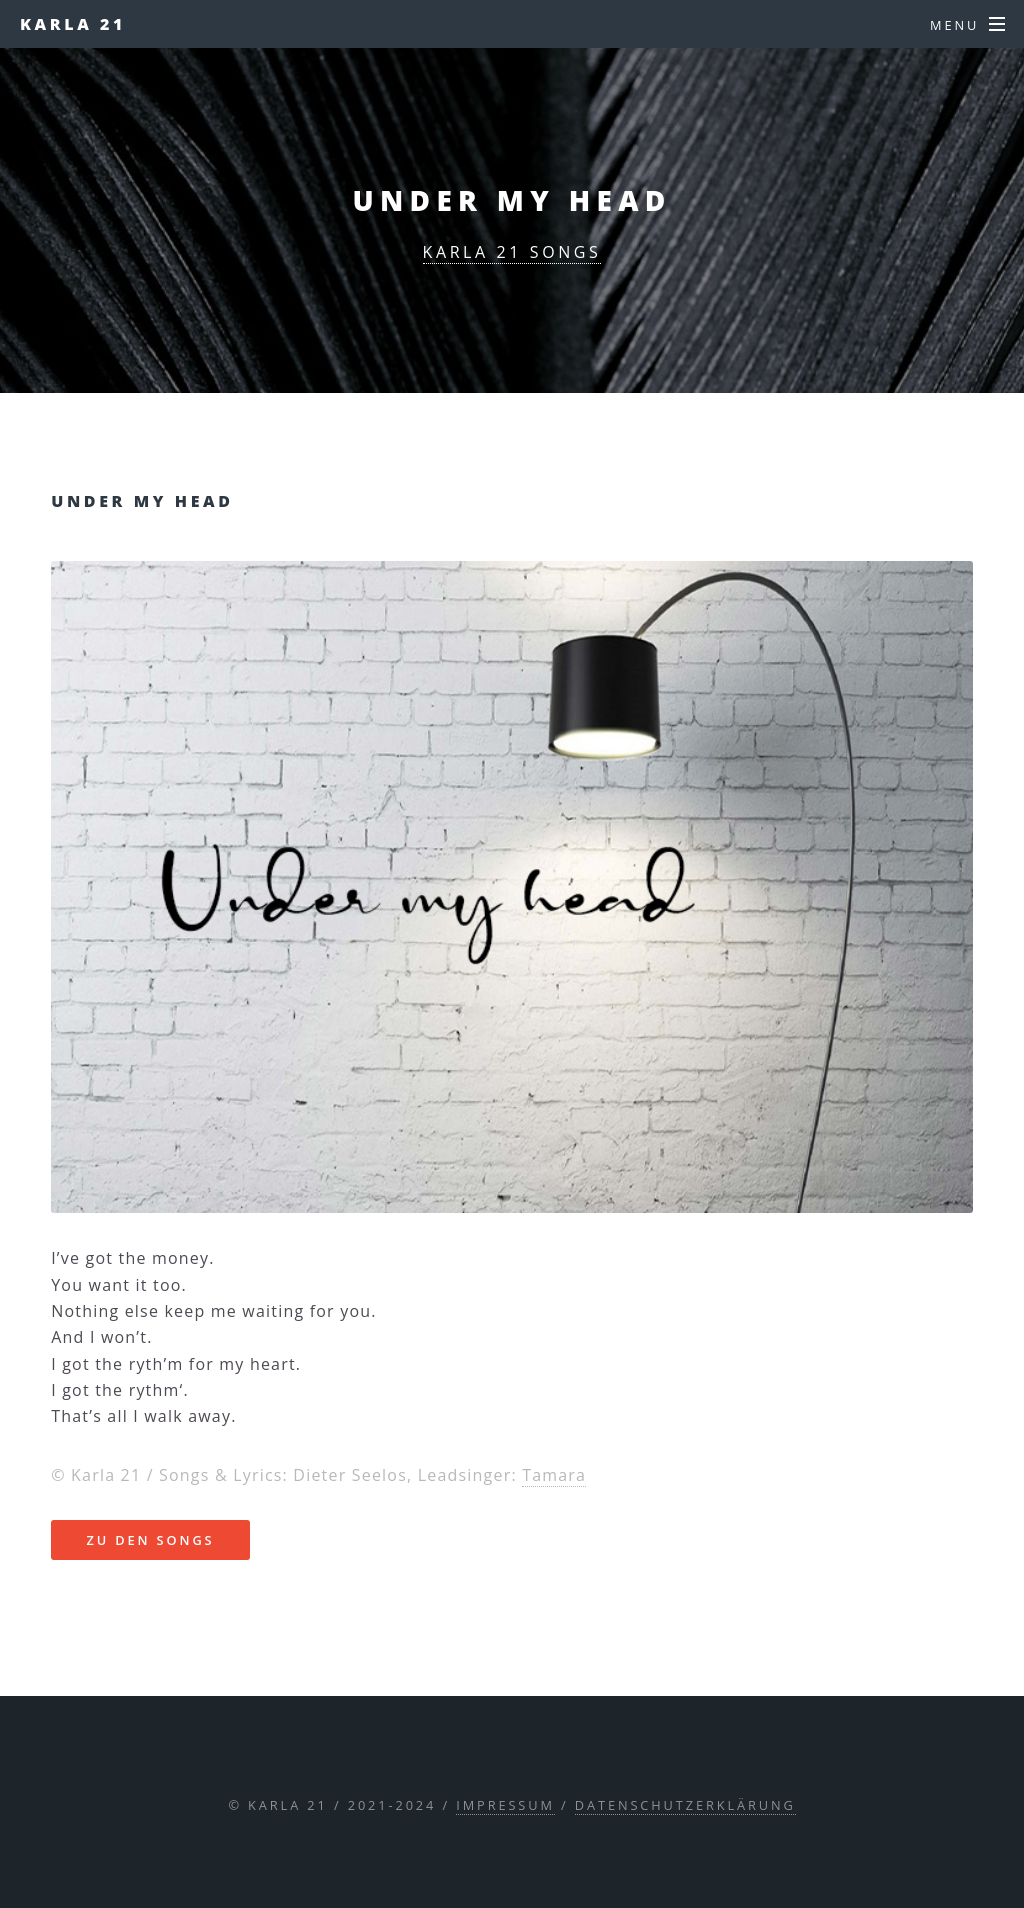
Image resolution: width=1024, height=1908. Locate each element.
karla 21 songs (512, 252)
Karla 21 (73, 24)
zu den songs (150, 1540)
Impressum (505, 1805)
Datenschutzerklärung (685, 1805)
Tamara (554, 1475)
